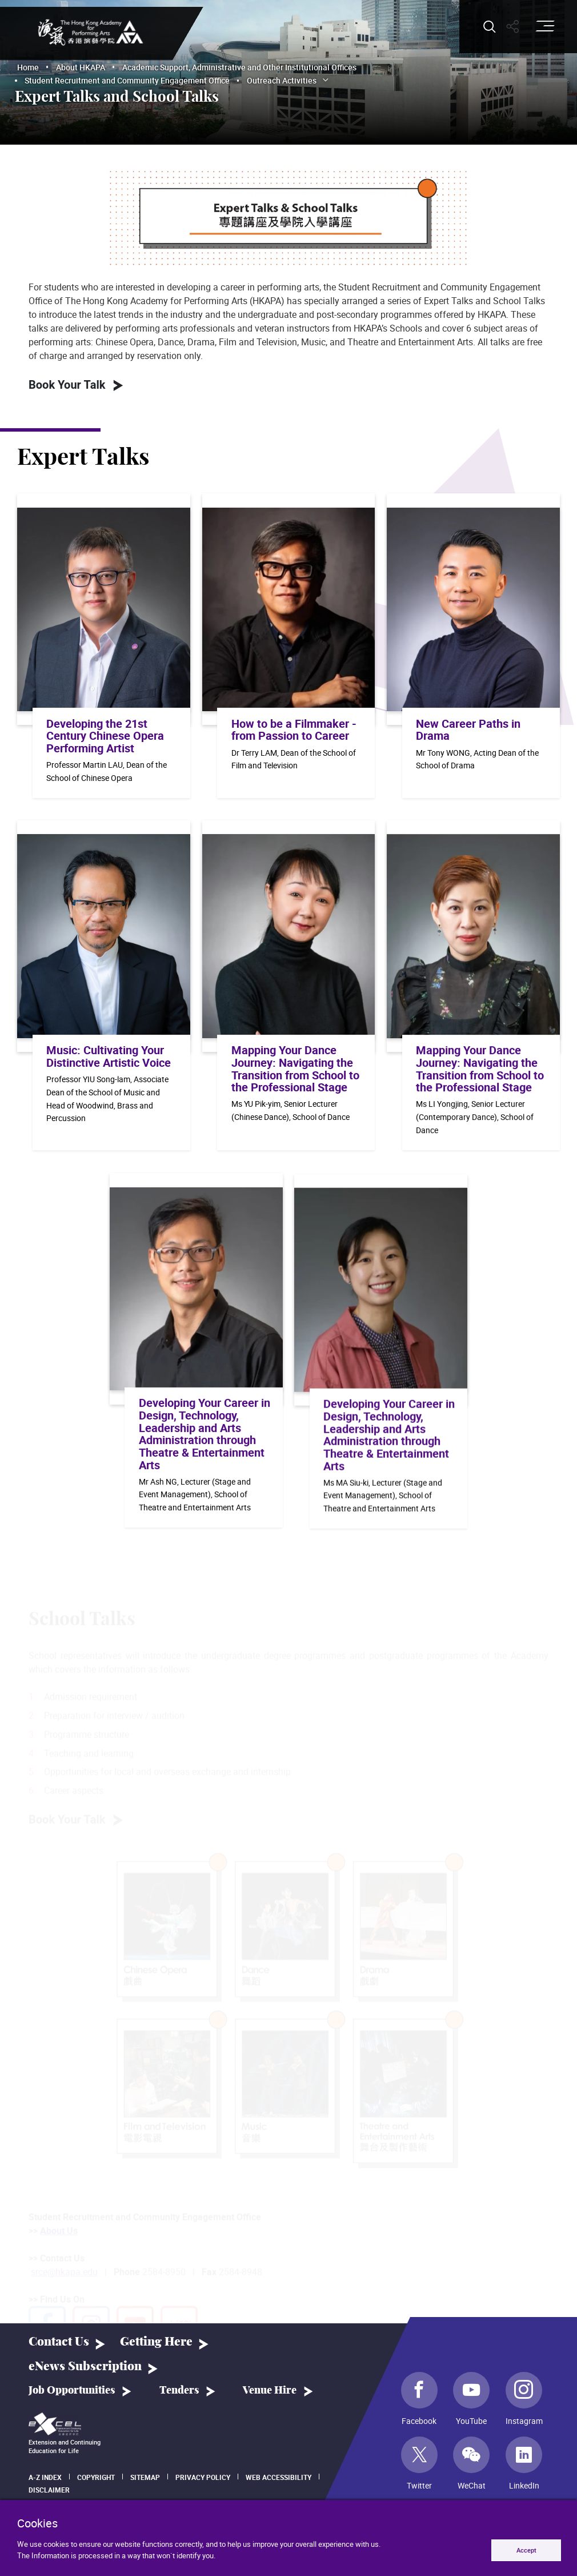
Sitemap (145, 2477)
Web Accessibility (278, 2477)
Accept (526, 2550)
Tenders (179, 2391)
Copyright (96, 2477)
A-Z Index (45, 2477)
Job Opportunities (72, 2391)
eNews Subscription (85, 2366)
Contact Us (59, 2342)
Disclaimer (49, 2489)
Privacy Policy (202, 2477)
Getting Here (156, 2342)
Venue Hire (269, 2391)
